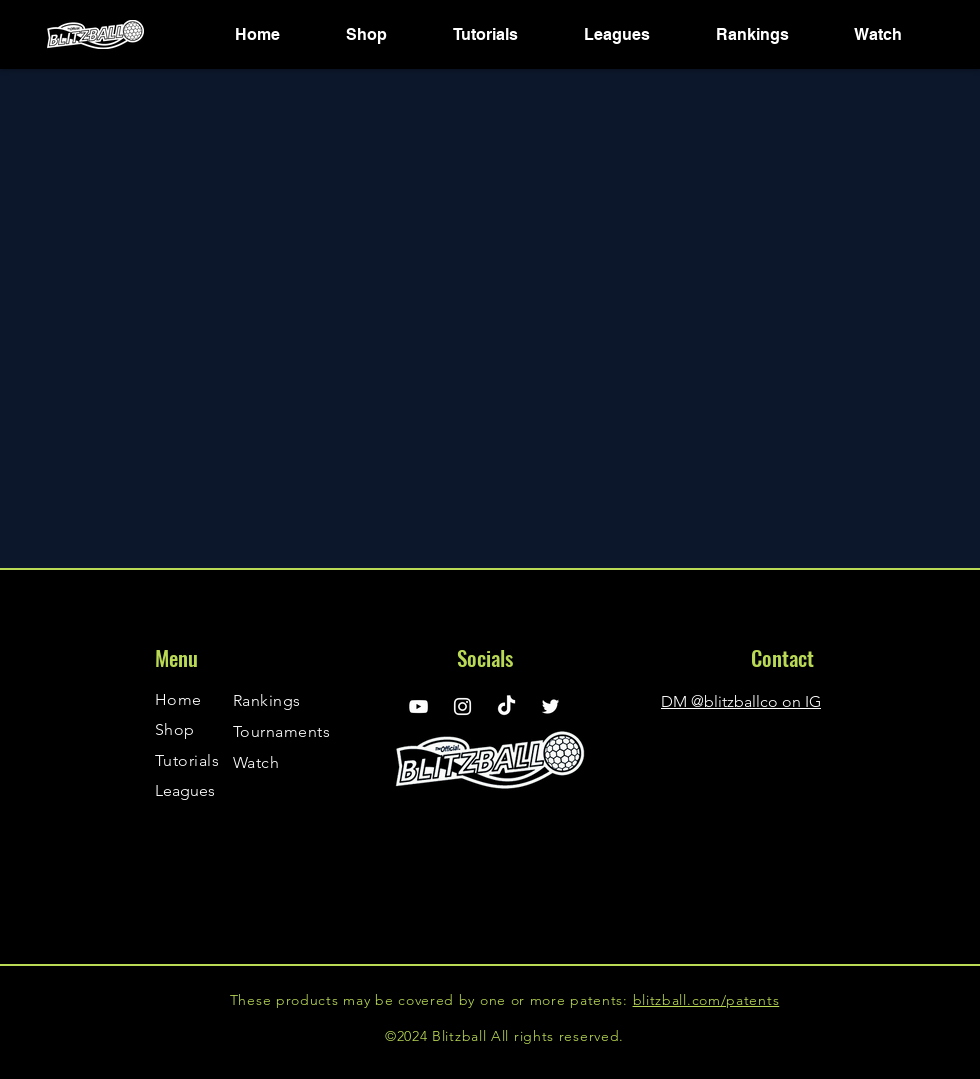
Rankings (267, 700)
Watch (256, 762)
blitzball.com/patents (706, 1000)
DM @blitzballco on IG (741, 701)
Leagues (185, 790)
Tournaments (281, 731)
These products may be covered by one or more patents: (431, 1000)
